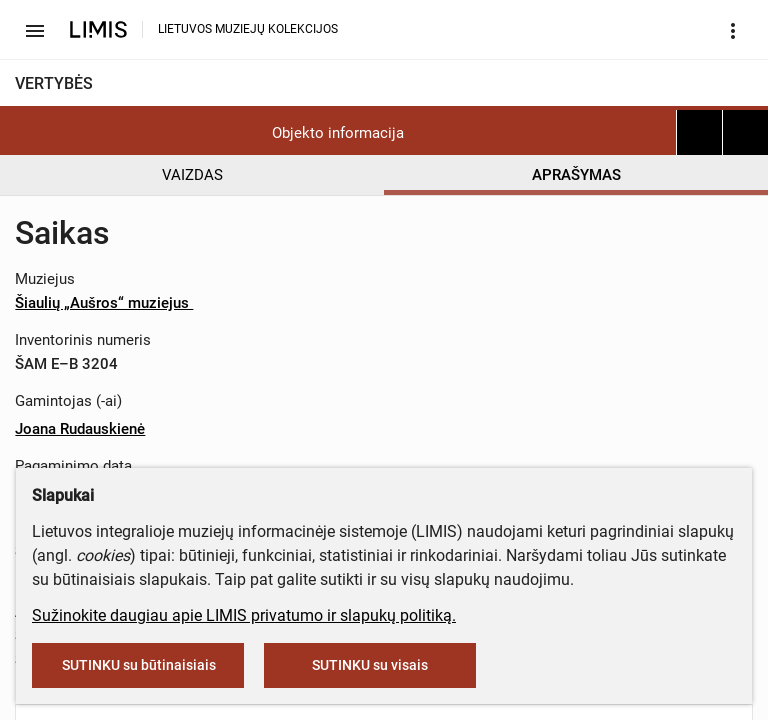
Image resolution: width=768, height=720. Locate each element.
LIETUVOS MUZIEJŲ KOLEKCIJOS (248, 29)
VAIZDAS (192, 175)
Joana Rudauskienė (80, 429)
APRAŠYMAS (576, 175)
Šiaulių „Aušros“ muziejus (112, 303)
